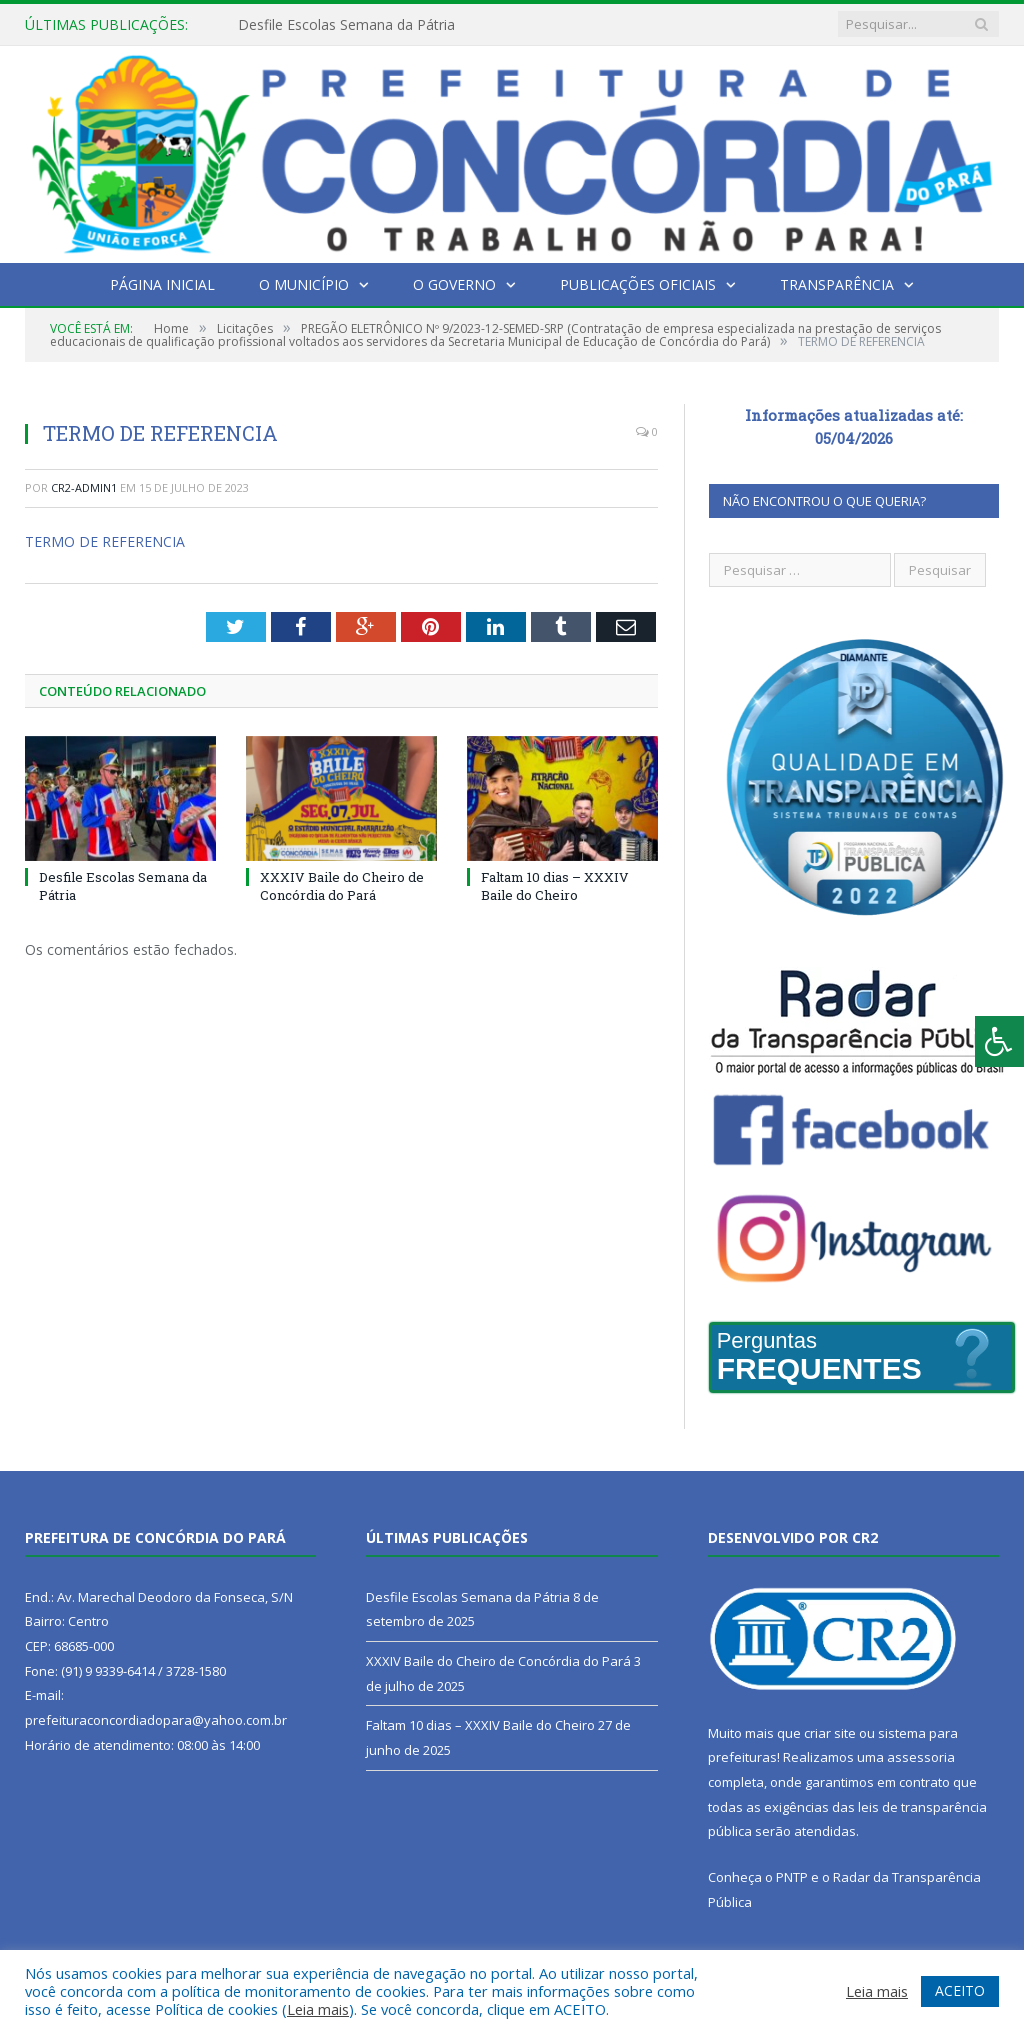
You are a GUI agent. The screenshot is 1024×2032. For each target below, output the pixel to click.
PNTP (792, 1877)
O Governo (454, 284)
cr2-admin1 (84, 487)
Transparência (837, 284)
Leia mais (318, 2009)
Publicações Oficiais (638, 284)
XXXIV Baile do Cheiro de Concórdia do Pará (342, 886)
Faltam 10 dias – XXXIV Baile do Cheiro (555, 886)
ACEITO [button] (960, 1990)
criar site (830, 1733)
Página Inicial (162, 284)
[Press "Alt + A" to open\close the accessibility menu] (999, 1041)
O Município (304, 284)
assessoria (921, 1757)
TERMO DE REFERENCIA (105, 541)
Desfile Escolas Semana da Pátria (346, 25)
